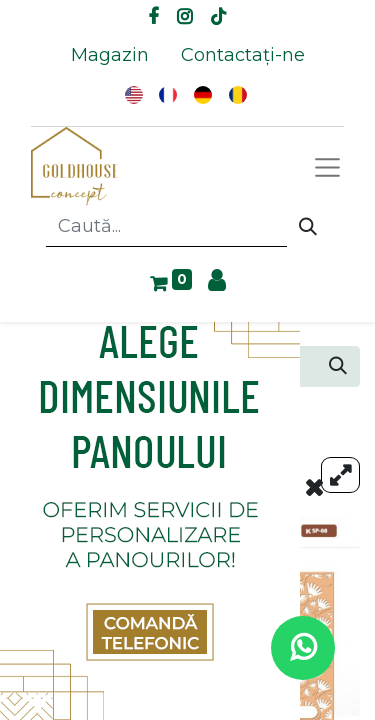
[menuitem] (110, 55)
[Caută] (308, 227)
